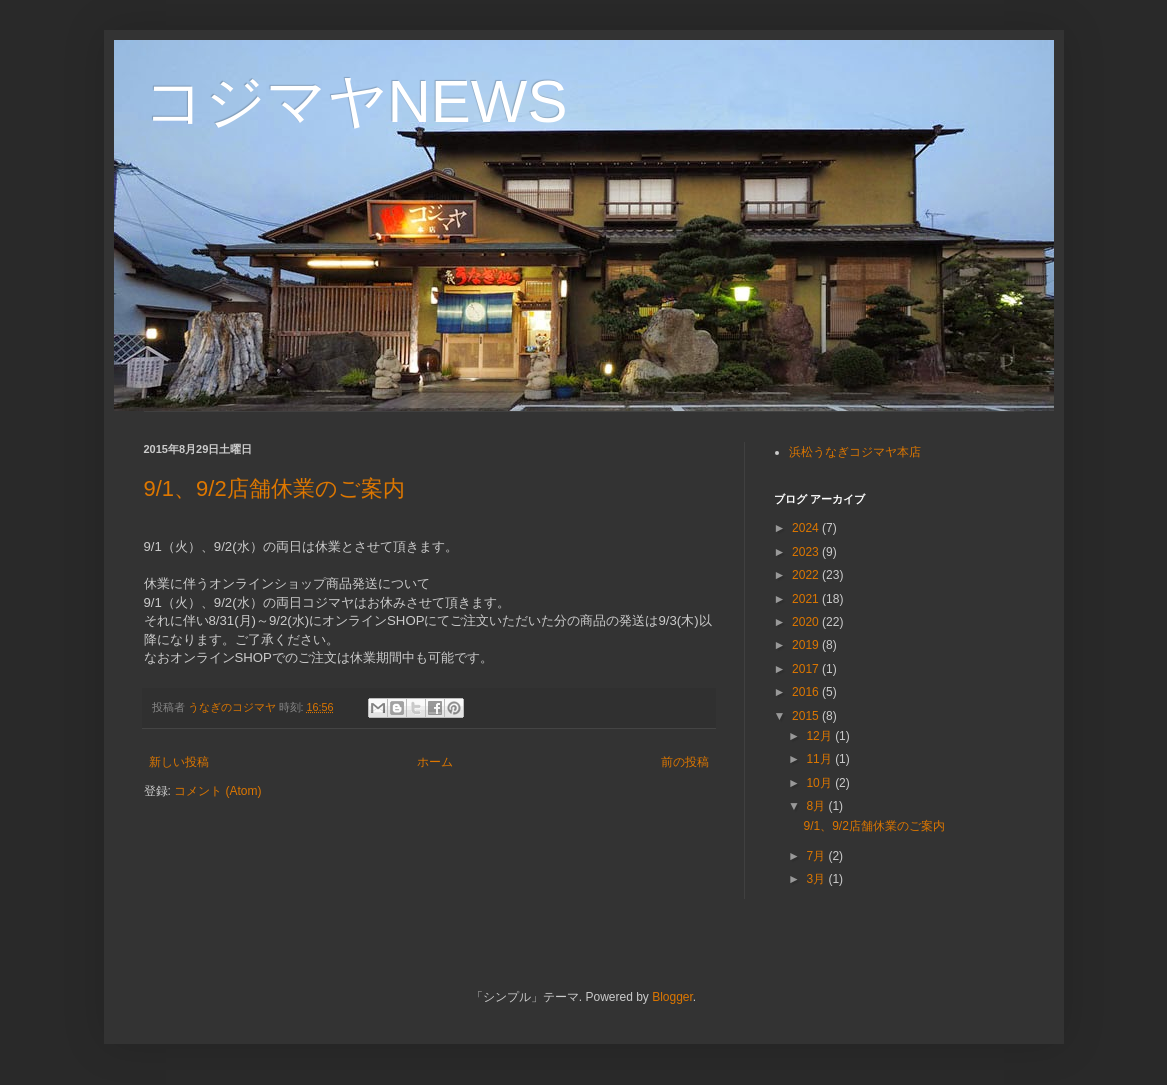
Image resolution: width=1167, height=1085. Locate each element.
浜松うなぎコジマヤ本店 (855, 452)
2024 (807, 528)
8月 (817, 806)
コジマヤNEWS (356, 101)
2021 (807, 599)
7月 (817, 856)
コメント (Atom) (217, 791)
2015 (807, 716)
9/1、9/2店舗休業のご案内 (274, 488)
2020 (807, 622)
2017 (807, 669)
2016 (807, 692)
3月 (817, 879)
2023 (807, 552)
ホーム (435, 762)
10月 (820, 783)
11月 (820, 759)
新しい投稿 (179, 762)
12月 (820, 736)
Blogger (672, 997)
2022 (807, 575)
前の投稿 (685, 762)
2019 (807, 645)
